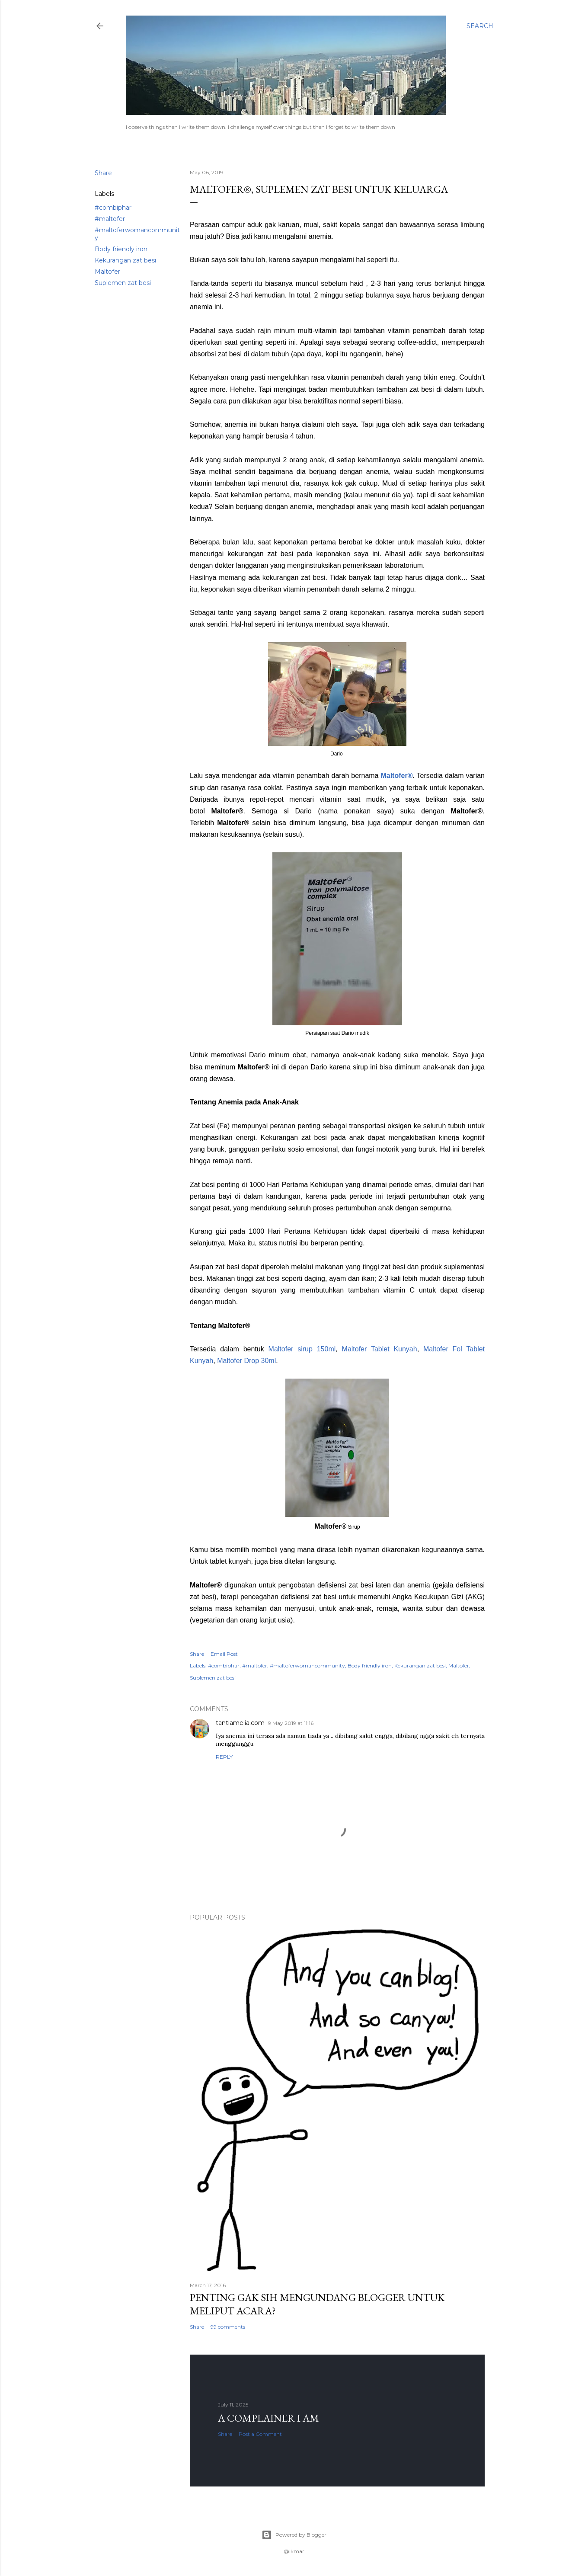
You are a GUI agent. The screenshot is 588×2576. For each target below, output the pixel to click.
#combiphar (113, 207)
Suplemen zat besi (123, 283)
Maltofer (107, 271)
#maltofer (110, 219)
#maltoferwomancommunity (307, 1665)
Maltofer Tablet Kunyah (379, 1349)
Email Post (224, 1654)
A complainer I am (268, 2418)
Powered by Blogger (294, 2535)
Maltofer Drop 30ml (246, 1360)
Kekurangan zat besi (125, 260)
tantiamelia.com (240, 1723)
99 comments (228, 2326)
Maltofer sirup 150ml (302, 1349)
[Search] (480, 26)
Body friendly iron (121, 249)
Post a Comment (260, 2434)
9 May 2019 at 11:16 (290, 1723)
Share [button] (103, 173)
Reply (224, 1757)
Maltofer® (396, 775)
